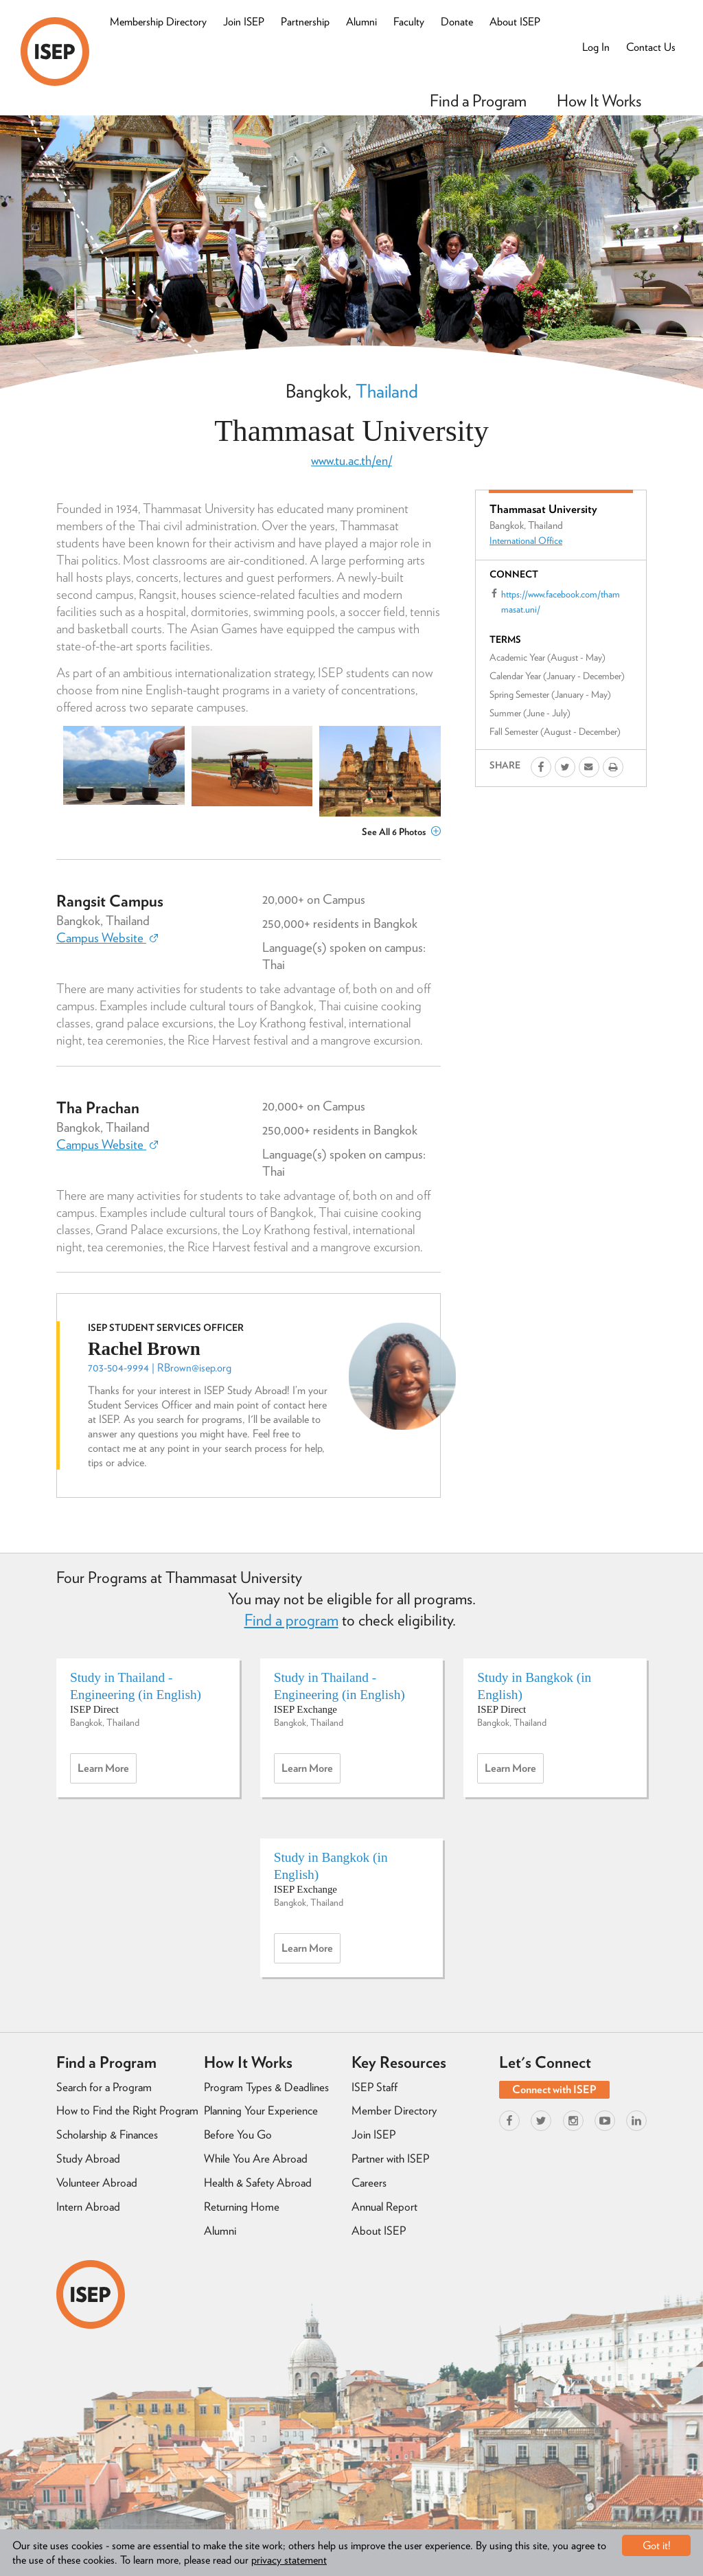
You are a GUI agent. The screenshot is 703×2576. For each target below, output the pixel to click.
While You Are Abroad (256, 2158)
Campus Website (107, 938)
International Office (525, 540)
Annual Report (384, 2206)
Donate (457, 21)
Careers (369, 2182)
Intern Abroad (88, 2206)
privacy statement (289, 2559)
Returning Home (241, 2206)
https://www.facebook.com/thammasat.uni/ (560, 602)
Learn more (107, 1771)
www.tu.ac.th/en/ (351, 460)
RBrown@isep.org (194, 1367)
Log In (596, 47)
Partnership (305, 21)
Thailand (387, 391)
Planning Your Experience (261, 2110)
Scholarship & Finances (107, 2134)
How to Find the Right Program (127, 2110)
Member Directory (394, 2110)
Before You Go (238, 2134)
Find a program (291, 1620)
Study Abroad (88, 2158)
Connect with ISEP (554, 2089)
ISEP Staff (374, 2087)
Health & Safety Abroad (258, 2182)
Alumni (361, 21)
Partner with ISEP (390, 2158)
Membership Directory (158, 21)
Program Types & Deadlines (266, 2087)
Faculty (408, 21)
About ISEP (514, 21)
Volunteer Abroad (96, 2182)
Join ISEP (243, 21)
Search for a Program (104, 2087)
